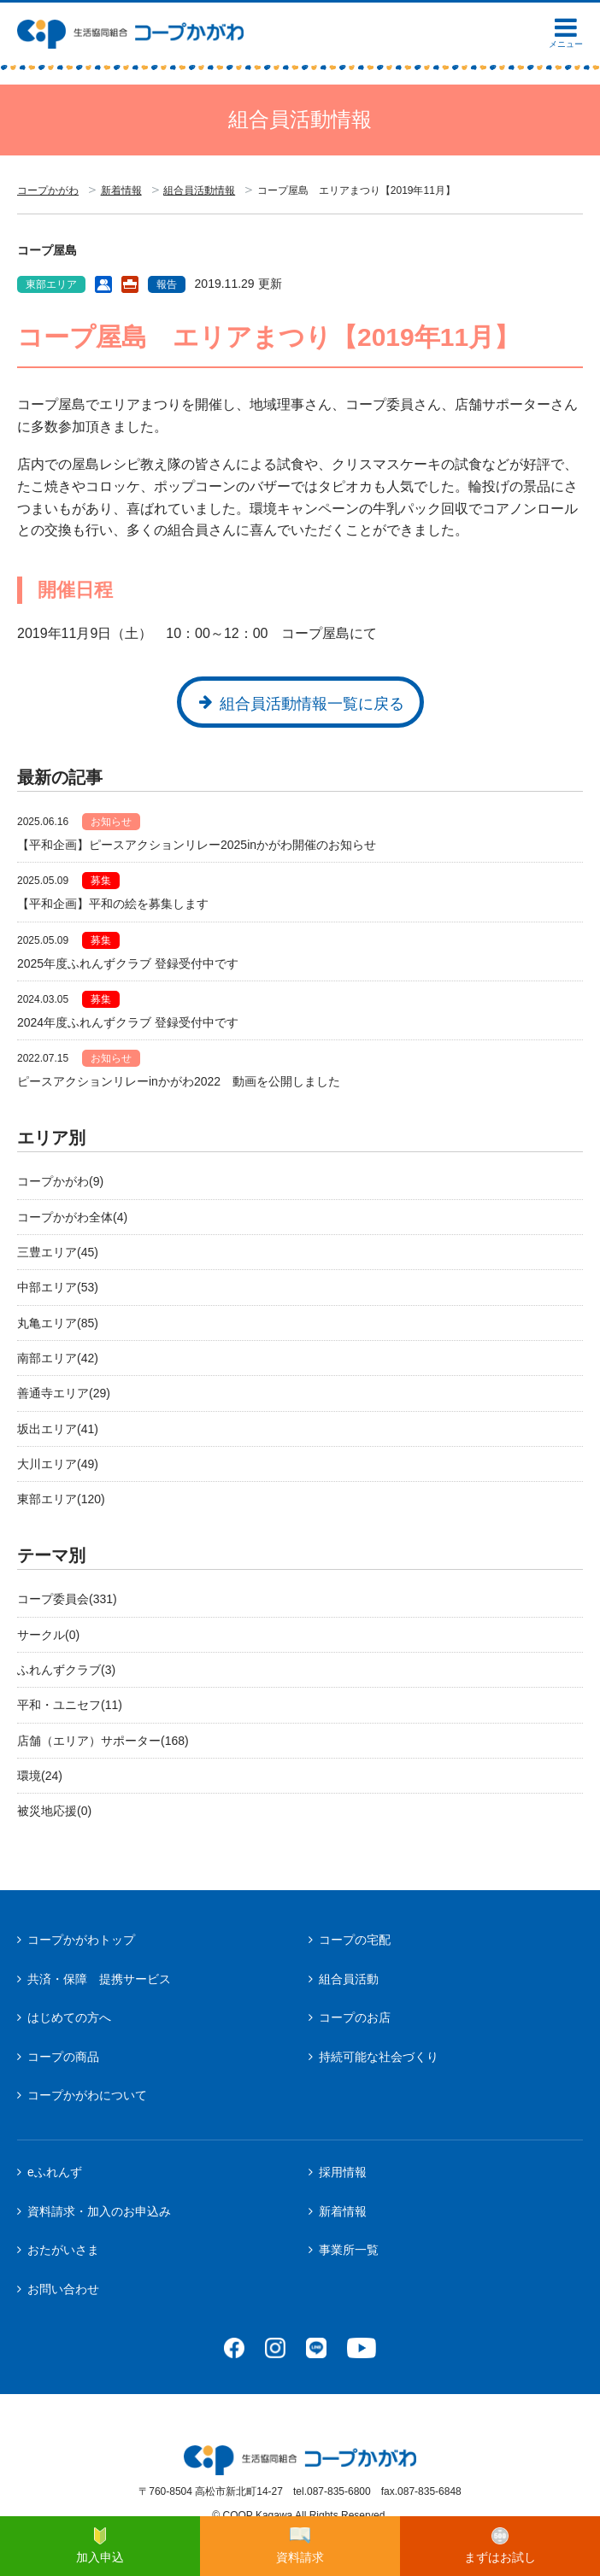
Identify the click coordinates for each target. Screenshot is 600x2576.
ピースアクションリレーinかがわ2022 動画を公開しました (178, 1081)
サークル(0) (48, 1635)
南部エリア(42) (57, 1358)
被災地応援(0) (54, 1811)
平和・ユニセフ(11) (69, 1705)
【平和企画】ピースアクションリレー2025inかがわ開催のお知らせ (196, 845)
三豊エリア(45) (57, 1252)
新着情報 (121, 190)
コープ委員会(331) (67, 1599)
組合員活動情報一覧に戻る (312, 703)
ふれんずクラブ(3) (66, 1670)
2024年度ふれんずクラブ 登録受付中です (127, 1022)
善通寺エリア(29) (63, 1393)
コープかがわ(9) (60, 1181)
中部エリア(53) (57, 1287)
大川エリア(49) (57, 1464)
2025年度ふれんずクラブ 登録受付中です (127, 963)
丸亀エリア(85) (57, 1323)
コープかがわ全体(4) (72, 1217)
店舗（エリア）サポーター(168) (103, 1741)
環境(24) (39, 1776)
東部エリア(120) (61, 1499)
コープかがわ (48, 190)
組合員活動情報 (199, 190)
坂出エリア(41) (57, 1429)
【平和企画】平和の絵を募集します (113, 903)
